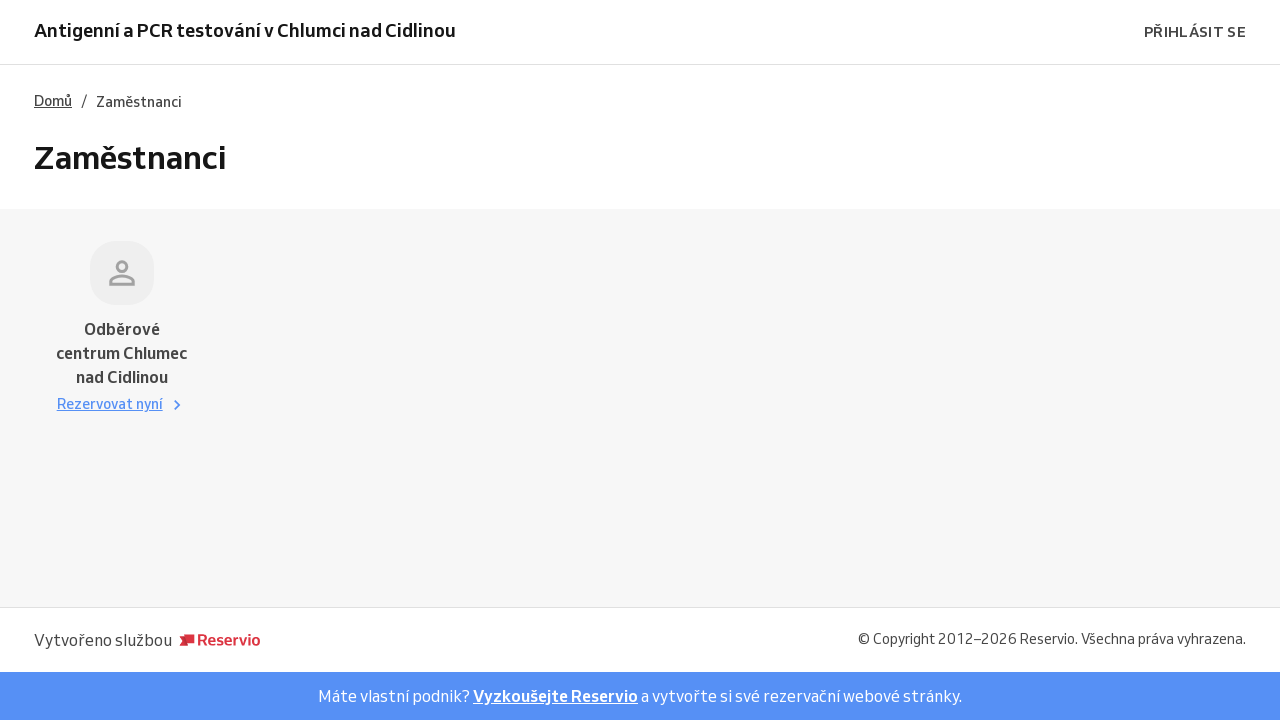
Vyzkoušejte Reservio (555, 696)
